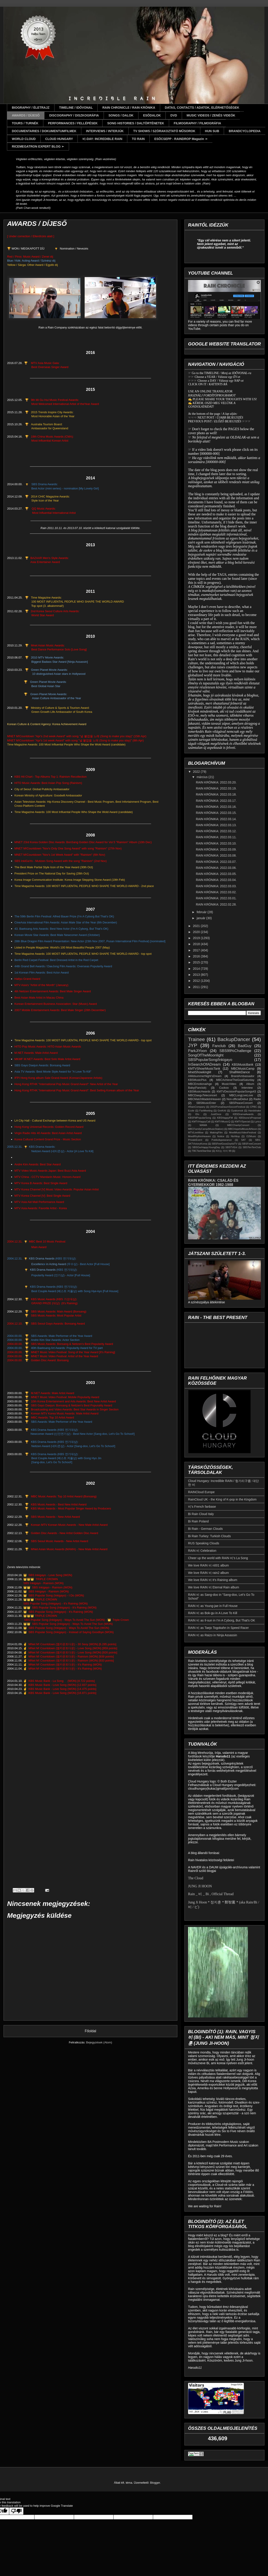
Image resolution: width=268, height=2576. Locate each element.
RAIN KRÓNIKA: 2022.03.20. (216, 782)
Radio (257, 1099)
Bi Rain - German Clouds (205, 1528)
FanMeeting (206, 1110)
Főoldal (90, 2031)
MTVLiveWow (195, 1132)
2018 (197, 944)
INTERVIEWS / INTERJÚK (105, 131)
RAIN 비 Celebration (202, 1550)
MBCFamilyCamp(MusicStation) (206, 1129)
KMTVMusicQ (222, 1121)
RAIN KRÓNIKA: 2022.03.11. (216, 837)
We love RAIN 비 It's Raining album (212, 1580)
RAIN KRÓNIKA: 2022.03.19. (216, 788)
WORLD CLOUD (24, 139)
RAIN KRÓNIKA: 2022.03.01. (216, 898)
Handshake (254, 1110)
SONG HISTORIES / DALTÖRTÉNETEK (135, 123)
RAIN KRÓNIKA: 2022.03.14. (216, 819)
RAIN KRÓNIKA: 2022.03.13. (216, 825)
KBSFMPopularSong (199, 1117)
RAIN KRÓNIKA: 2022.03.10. (216, 843)
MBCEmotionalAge (200, 1084)
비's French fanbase (202, 1506)
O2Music (251, 1136)
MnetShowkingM (199, 1072)
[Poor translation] (16, 2511)
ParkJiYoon (197, 1051)
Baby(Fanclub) (197, 1087)
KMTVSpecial (242, 1121)
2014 (197, 968)
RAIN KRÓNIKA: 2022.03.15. (216, 813)
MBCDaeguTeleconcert (202, 1095)
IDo (197, 1114)
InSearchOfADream (204, 1064)
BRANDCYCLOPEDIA (244, 131)
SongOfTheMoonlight (206, 1055)
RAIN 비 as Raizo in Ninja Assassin (212, 1635)
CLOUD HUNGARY (59, 139)
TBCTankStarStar (201, 1150)
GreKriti (222, 1110)
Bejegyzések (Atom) (99, 2042)
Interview (247, 1087)
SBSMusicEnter (206, 1103)
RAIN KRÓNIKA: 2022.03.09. (216, 849)
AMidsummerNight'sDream (205, 1076)
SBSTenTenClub (252, 1147)
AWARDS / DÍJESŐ (26, 115)
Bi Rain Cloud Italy (201, 1514)
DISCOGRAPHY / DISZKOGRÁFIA (74, 115)
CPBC (253, 1106)
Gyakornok (237, 1110)
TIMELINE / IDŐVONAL (76, 107)
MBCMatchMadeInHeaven (204, 1099)
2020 (197, 932)
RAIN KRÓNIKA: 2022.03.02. (216, 892)
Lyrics (257, 1121)
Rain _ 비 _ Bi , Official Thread (211, 1894)
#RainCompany (196, 1106)
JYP (192, 1045)
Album (250, 1084)
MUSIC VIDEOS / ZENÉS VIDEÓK (211, 115)
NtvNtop (235, 1136)
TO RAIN (138, 139)
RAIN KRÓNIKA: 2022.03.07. (216, 862)
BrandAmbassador (242, 1076)
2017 (197, 950)
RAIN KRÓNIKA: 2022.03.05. (216, 874)
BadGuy (244, 1046)
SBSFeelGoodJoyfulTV (224, 1143)
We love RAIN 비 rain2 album (208, 1573)
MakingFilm (216, 1132)
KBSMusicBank (242, 1064)
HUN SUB (212, 131)
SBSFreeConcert (251, 1143)
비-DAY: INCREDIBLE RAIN (102, 139)
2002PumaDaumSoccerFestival (227, 1106)
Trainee (196, 1039)
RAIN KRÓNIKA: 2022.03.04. (216, 880)
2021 (197, 926)
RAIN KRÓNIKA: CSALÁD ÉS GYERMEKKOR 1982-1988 (213, 1182)
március (202, 777)
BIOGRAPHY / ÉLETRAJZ (31, 107)
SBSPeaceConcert (241, 1103)
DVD (173, 115)
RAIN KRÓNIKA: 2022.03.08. (216, 855)
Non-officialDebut (237, 1099)
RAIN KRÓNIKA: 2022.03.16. (216, 807)
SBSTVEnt (231, 1147)
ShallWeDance (239, 1072)
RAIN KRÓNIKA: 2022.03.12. (216, 831)
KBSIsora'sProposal (250, 1117)
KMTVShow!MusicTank (204, 1068)
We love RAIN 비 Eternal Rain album (213, 1587)
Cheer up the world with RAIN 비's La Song (218, 1558)
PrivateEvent (195, 1140)
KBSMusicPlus (197, 1080)
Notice (220, 1136)
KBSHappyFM (225, 1117)
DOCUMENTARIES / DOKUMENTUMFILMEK (44, 131)
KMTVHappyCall (201, 1121)
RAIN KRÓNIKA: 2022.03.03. (216, 886)
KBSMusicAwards (199, 1091)
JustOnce (216, 1114)
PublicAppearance (221, 1140)
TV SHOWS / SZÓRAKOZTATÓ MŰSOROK (164, 131)
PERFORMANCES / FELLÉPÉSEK (73, 123)
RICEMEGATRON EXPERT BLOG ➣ (38, 146)
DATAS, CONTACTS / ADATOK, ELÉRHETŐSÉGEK (202, 107)
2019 (197, 938)
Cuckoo (224, 1087)
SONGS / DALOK (121, 115)
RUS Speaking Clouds (203, 1543)
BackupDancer (233, 1039)
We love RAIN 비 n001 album (208, 1565)
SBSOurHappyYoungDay (206, 1147)
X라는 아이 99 (223, 1150)
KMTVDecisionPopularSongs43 (236, 1091)
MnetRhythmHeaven (199, 1136)
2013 (197, 974)
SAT (243, 1140)
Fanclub (219, 1046)
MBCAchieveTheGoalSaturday (235, 1080)
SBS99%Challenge (235, 1051)
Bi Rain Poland (198, 1521)
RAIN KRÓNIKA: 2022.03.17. (216, 800)
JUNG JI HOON (200, 1886)
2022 (197, 771)
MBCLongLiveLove (241, 1095)
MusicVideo (229, 1084)
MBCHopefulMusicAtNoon (242, 1129)
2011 (197, 987)
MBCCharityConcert (238, 1125)
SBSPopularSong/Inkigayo (210, 1060)
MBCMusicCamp (242, 1068)
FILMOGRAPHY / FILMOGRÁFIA (197, 123)
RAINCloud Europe (201, 1492)
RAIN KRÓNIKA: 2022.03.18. (216, 794)
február (202, 912)
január (201, 918)
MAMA (203, 1125)
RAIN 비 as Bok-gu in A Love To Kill (212, 1613)
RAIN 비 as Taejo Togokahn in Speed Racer (218, 1628)
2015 (197, 962)
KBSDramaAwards (243, 1114)
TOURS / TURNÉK (25, 123)
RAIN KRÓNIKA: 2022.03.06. (216, 868)
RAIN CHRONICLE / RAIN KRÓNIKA (128, 107)
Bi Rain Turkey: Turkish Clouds (209, 1536)
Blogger (155, 2482)
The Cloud (195, 1878)
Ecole (191, 1110)
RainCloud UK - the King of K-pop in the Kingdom (222, 1499)
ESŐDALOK (152, 115)
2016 (197, 956)
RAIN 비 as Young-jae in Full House (213, 1606)
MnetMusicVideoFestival (242, 1132)
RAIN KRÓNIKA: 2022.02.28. (216, 904)
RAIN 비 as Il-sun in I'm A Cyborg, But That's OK (221, 1620)
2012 (197, 980)
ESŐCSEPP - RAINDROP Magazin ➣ (181, 139)
